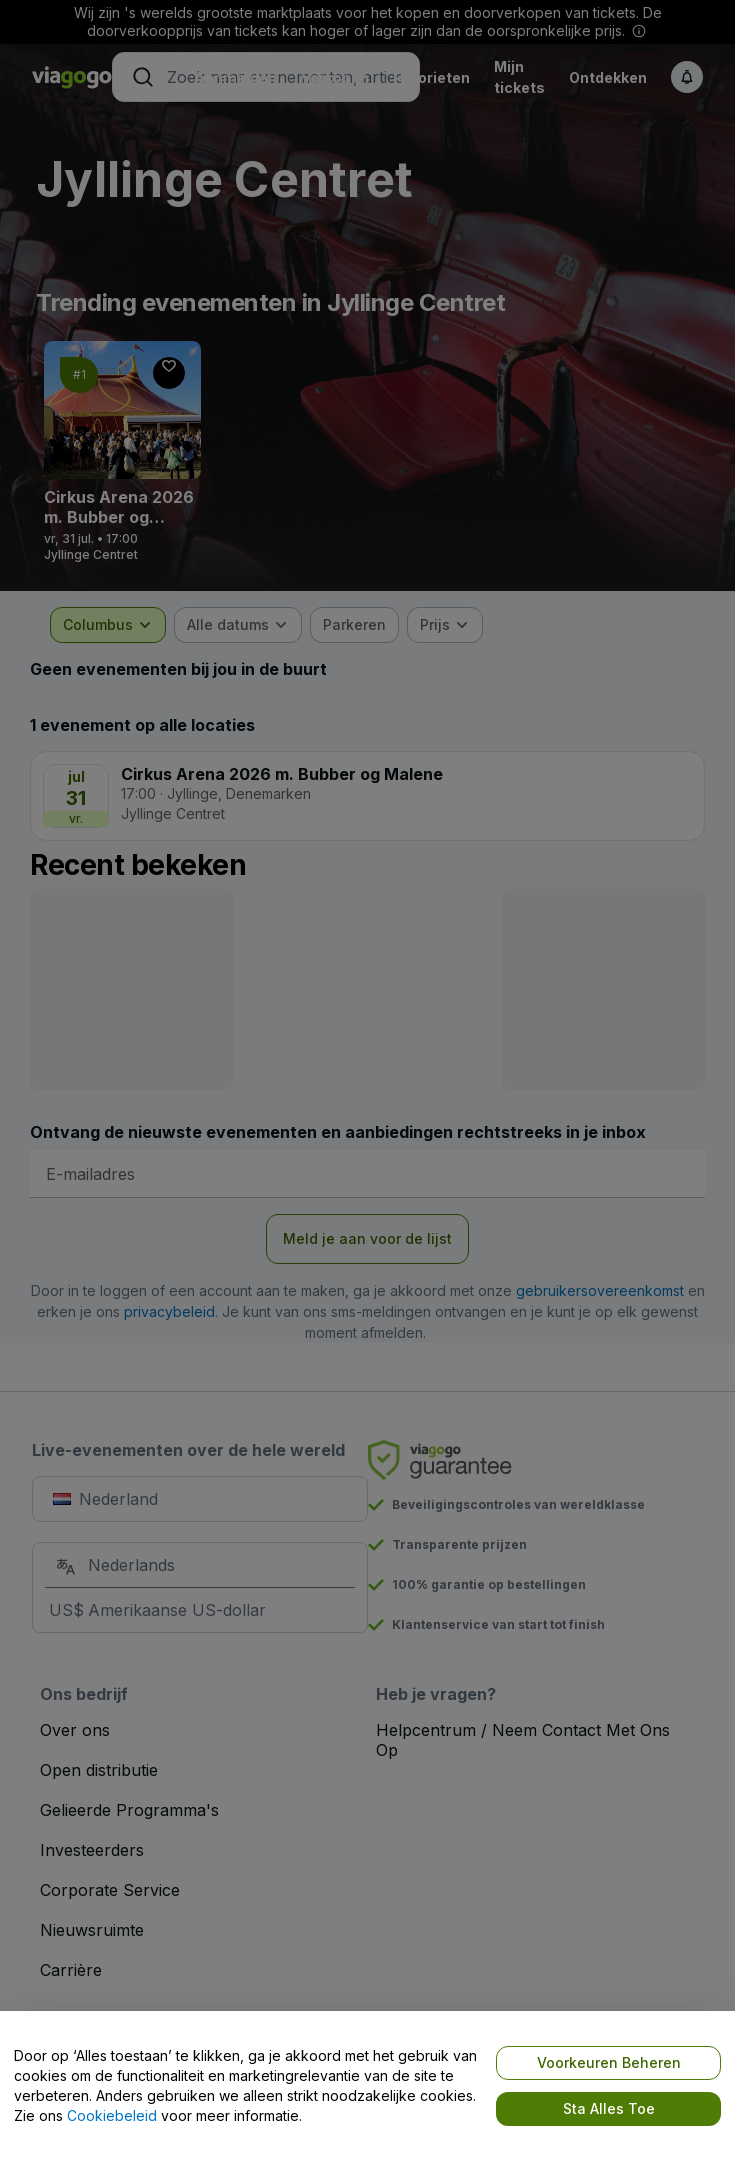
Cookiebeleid (112, 2115)
